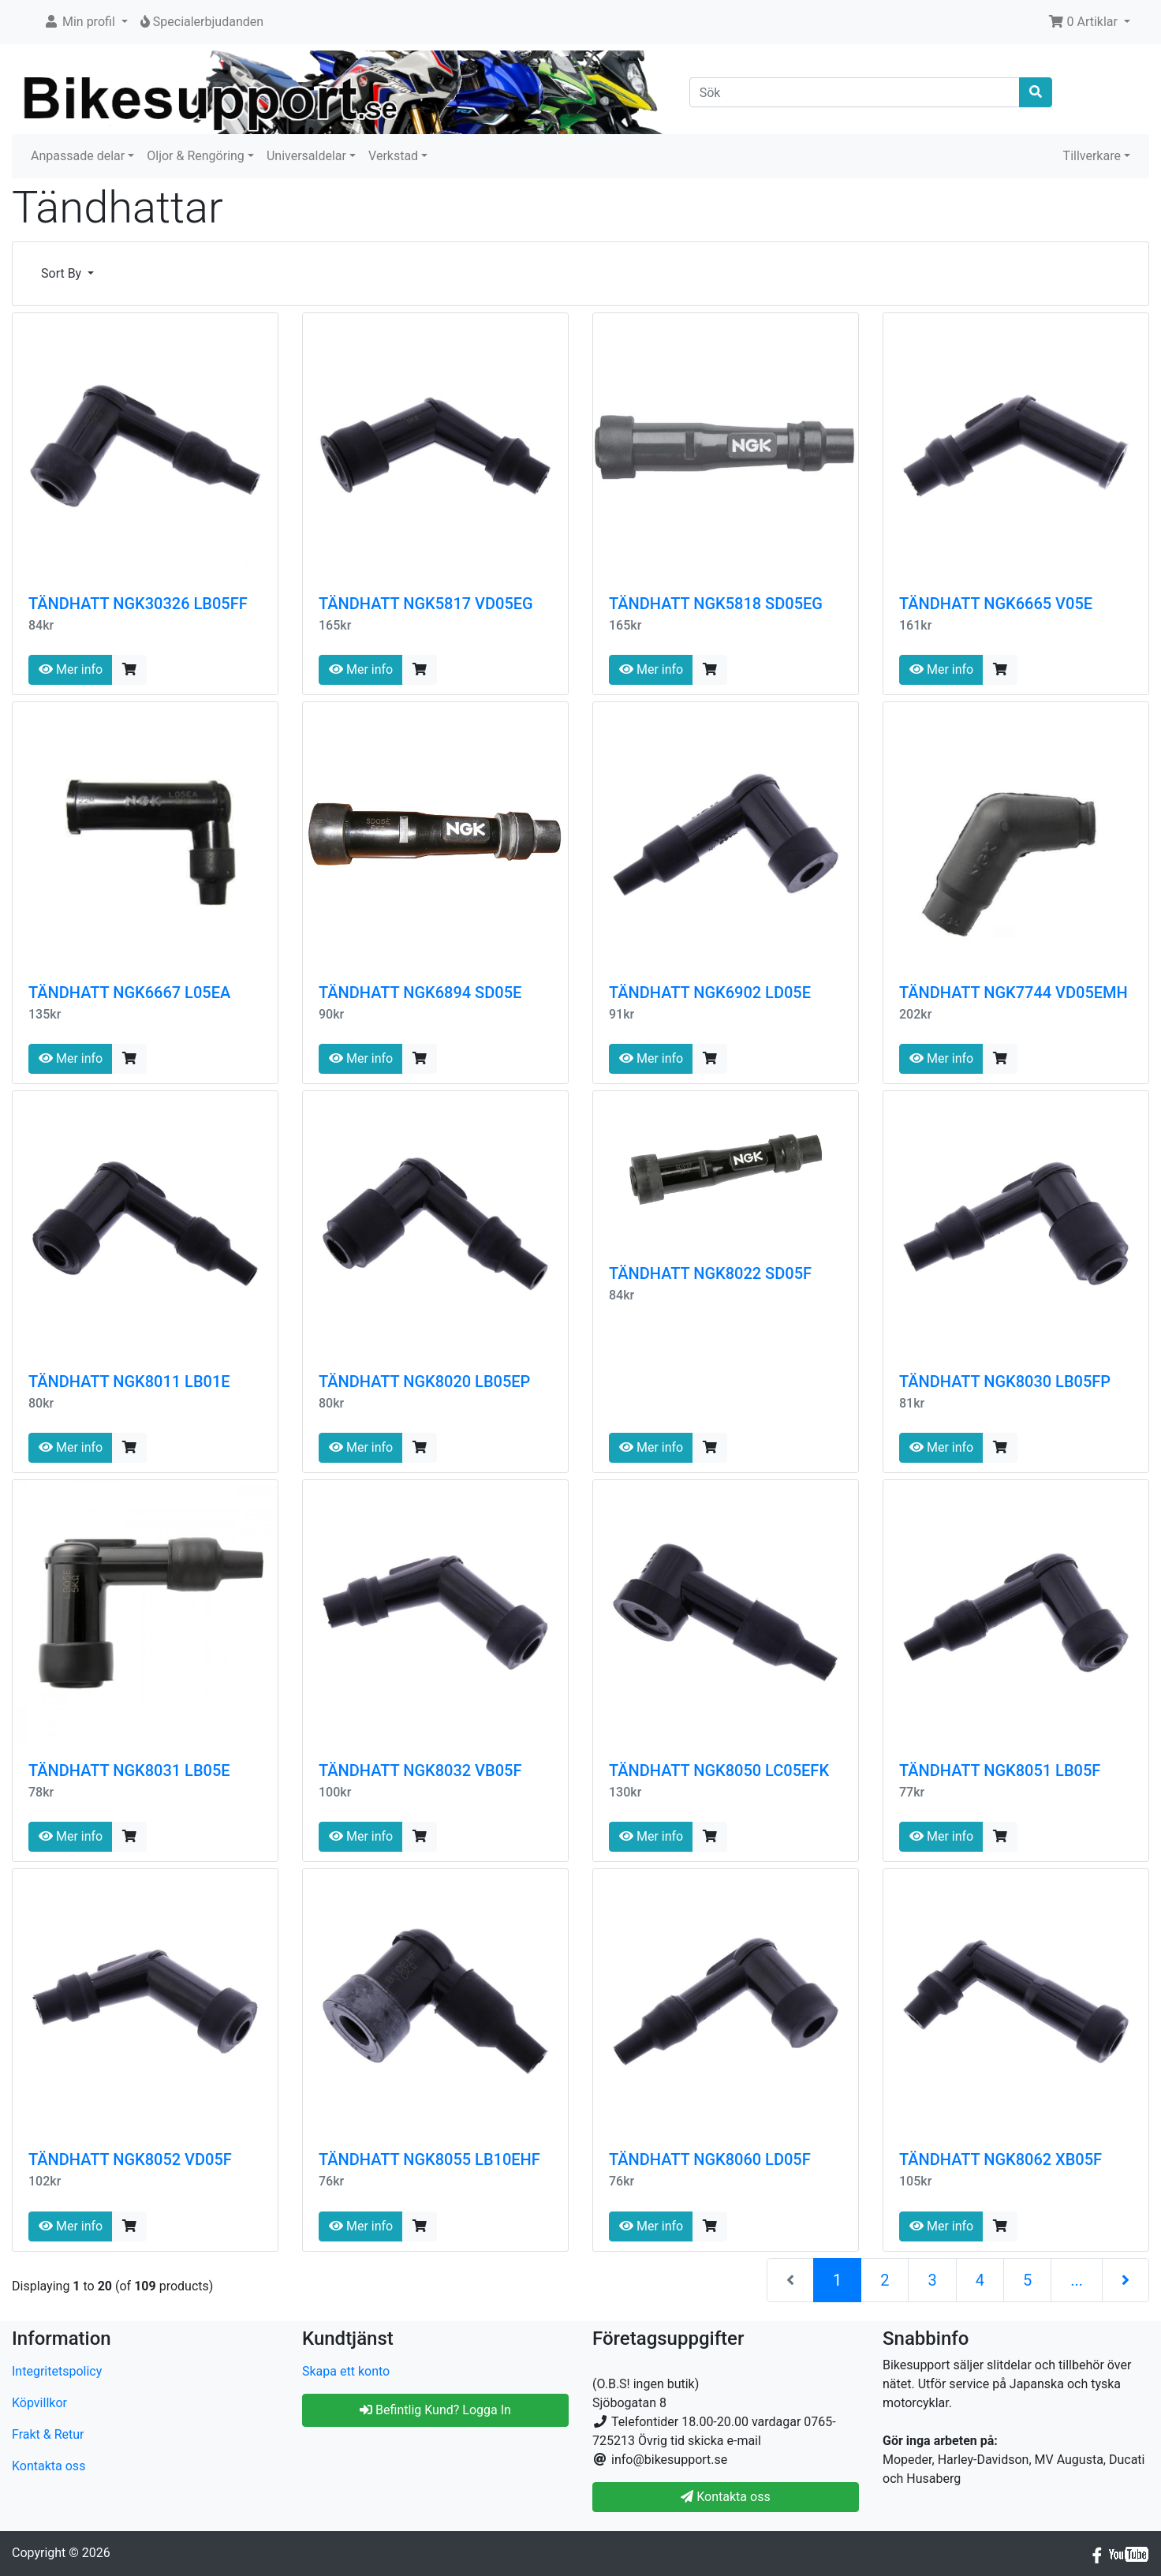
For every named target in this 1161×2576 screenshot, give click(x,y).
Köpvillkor (39, 2402)
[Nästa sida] (1125, 2280)
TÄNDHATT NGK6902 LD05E (710, 992)
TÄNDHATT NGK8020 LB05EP (424, 1381)
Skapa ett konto (346, 2371)
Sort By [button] (62, 273)
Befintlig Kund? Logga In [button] (435, 2409)
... (1076, 2280)
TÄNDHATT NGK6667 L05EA (129, 992)
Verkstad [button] (393, 155)
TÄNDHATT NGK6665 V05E (995, 603)
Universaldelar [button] (306, 155)
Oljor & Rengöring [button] (196, 155)
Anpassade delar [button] (78, 155)
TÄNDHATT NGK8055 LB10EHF (429, 2159)
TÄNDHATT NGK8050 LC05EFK (719, 1770)
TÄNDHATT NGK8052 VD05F (130, 2159)
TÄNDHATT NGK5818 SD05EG (716, 603)
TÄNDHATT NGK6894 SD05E (420, 992)
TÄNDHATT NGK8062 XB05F (1000, 2159)
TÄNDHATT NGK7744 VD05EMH (1013, 992)
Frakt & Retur (48, 2434)
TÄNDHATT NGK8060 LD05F (710, 2159)
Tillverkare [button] (1092, 155)
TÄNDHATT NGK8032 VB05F (420, 1770)
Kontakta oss (48, 2465)
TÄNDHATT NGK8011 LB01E (129, 1381)
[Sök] (855, 92)
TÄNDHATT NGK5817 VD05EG (426, 603)
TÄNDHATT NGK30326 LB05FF (138, 603)
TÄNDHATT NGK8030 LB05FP (1005, 1381)
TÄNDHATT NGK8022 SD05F (710, 1273)
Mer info (71, 669)
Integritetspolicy (57, 2371)
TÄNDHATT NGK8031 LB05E (129, 1770)
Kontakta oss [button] (725, 2496)
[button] (85, 22)
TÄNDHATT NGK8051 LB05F (999, 1770)
